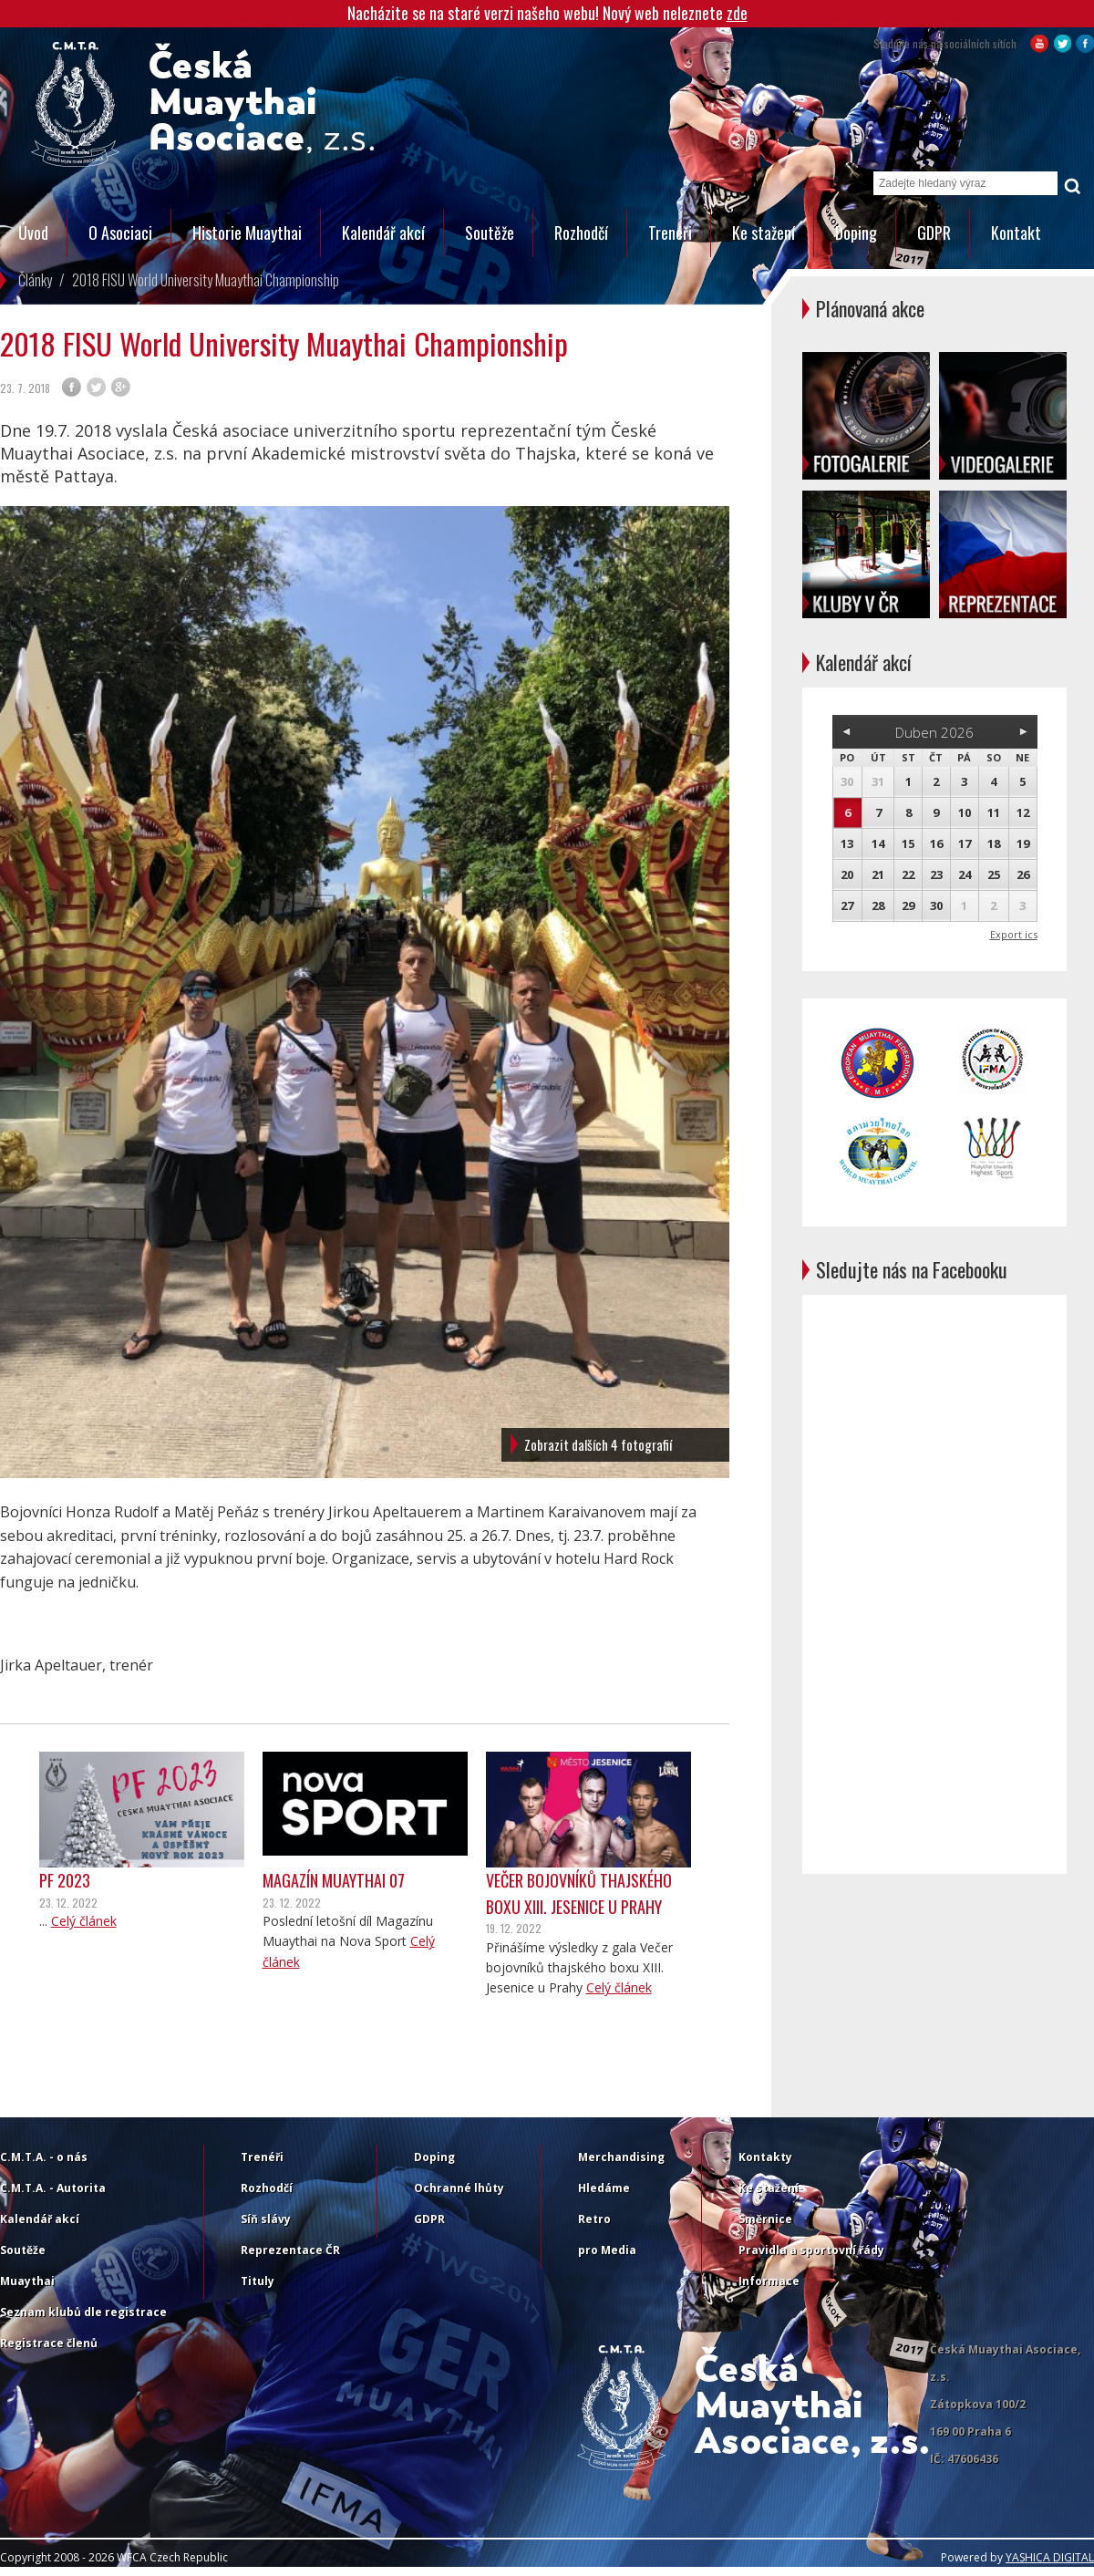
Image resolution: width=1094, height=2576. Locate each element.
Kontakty (765, 2157)
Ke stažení (763, 232)
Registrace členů (49, 2343)
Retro (594, 2219)
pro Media (607, 2250)
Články (35, 280)
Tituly (257, 2281)
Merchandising (621, 2157)
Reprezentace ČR (290, 2250)
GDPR (934, 232)
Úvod (33, 232)
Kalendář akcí (383, 232)
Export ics (1013, 934)
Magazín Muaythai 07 (334, 1880)
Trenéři (670, 232)
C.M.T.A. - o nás (44, 2157)
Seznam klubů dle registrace (83, 2312)
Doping (856, 232)
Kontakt (1016, 232)
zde (737, 13)
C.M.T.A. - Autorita (53, 2188)
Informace (769, 2281)
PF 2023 (64, 1880)
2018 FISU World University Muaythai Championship (205, 280)
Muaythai (27, 2281)
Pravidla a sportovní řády (811, 2250)
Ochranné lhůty (459, 2188)
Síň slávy (266, 2219)
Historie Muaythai (247, 232)
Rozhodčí (581, 232)
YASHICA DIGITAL (1050, 2557)
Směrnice (765, 2219)
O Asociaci (120, 232)
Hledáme (604, 2188)
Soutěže (489, 232)
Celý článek (84, 1920)
